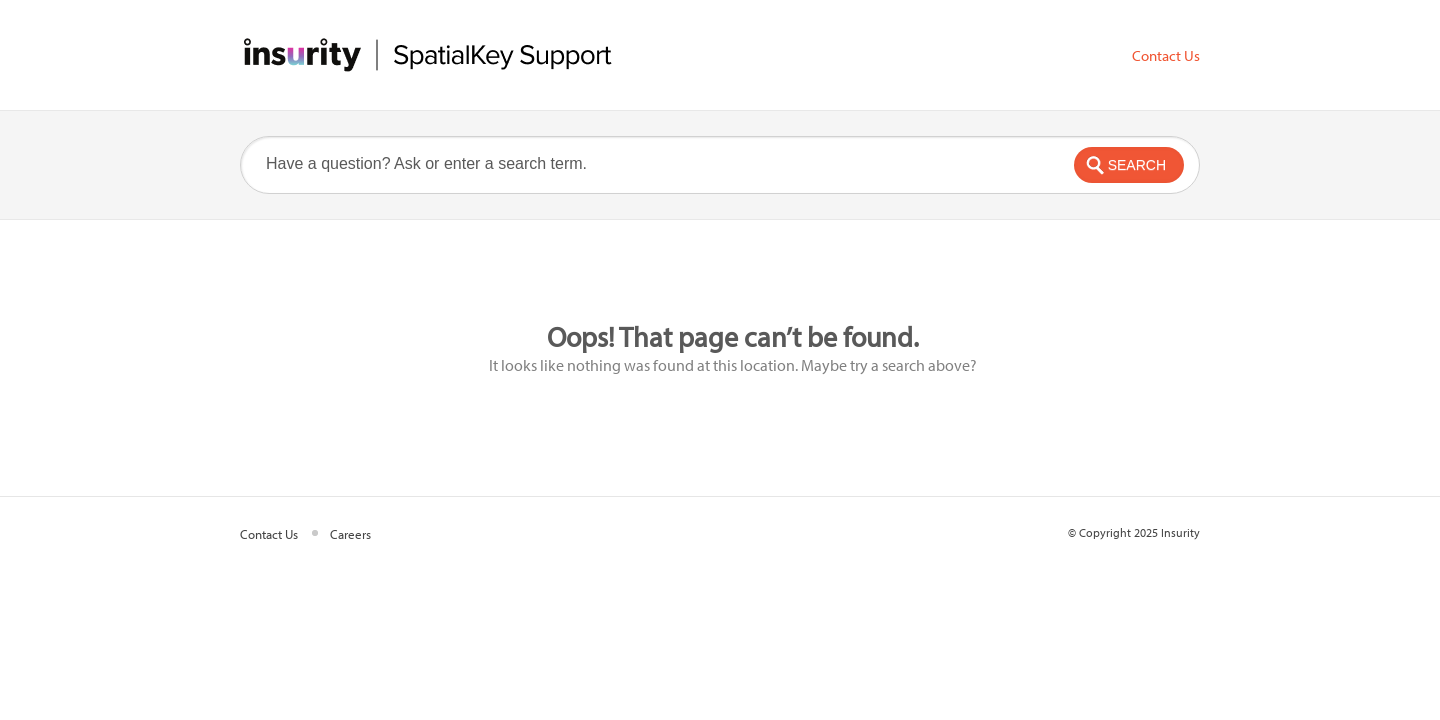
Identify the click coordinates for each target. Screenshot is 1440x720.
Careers (350, 534)
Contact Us (1166, 56)
